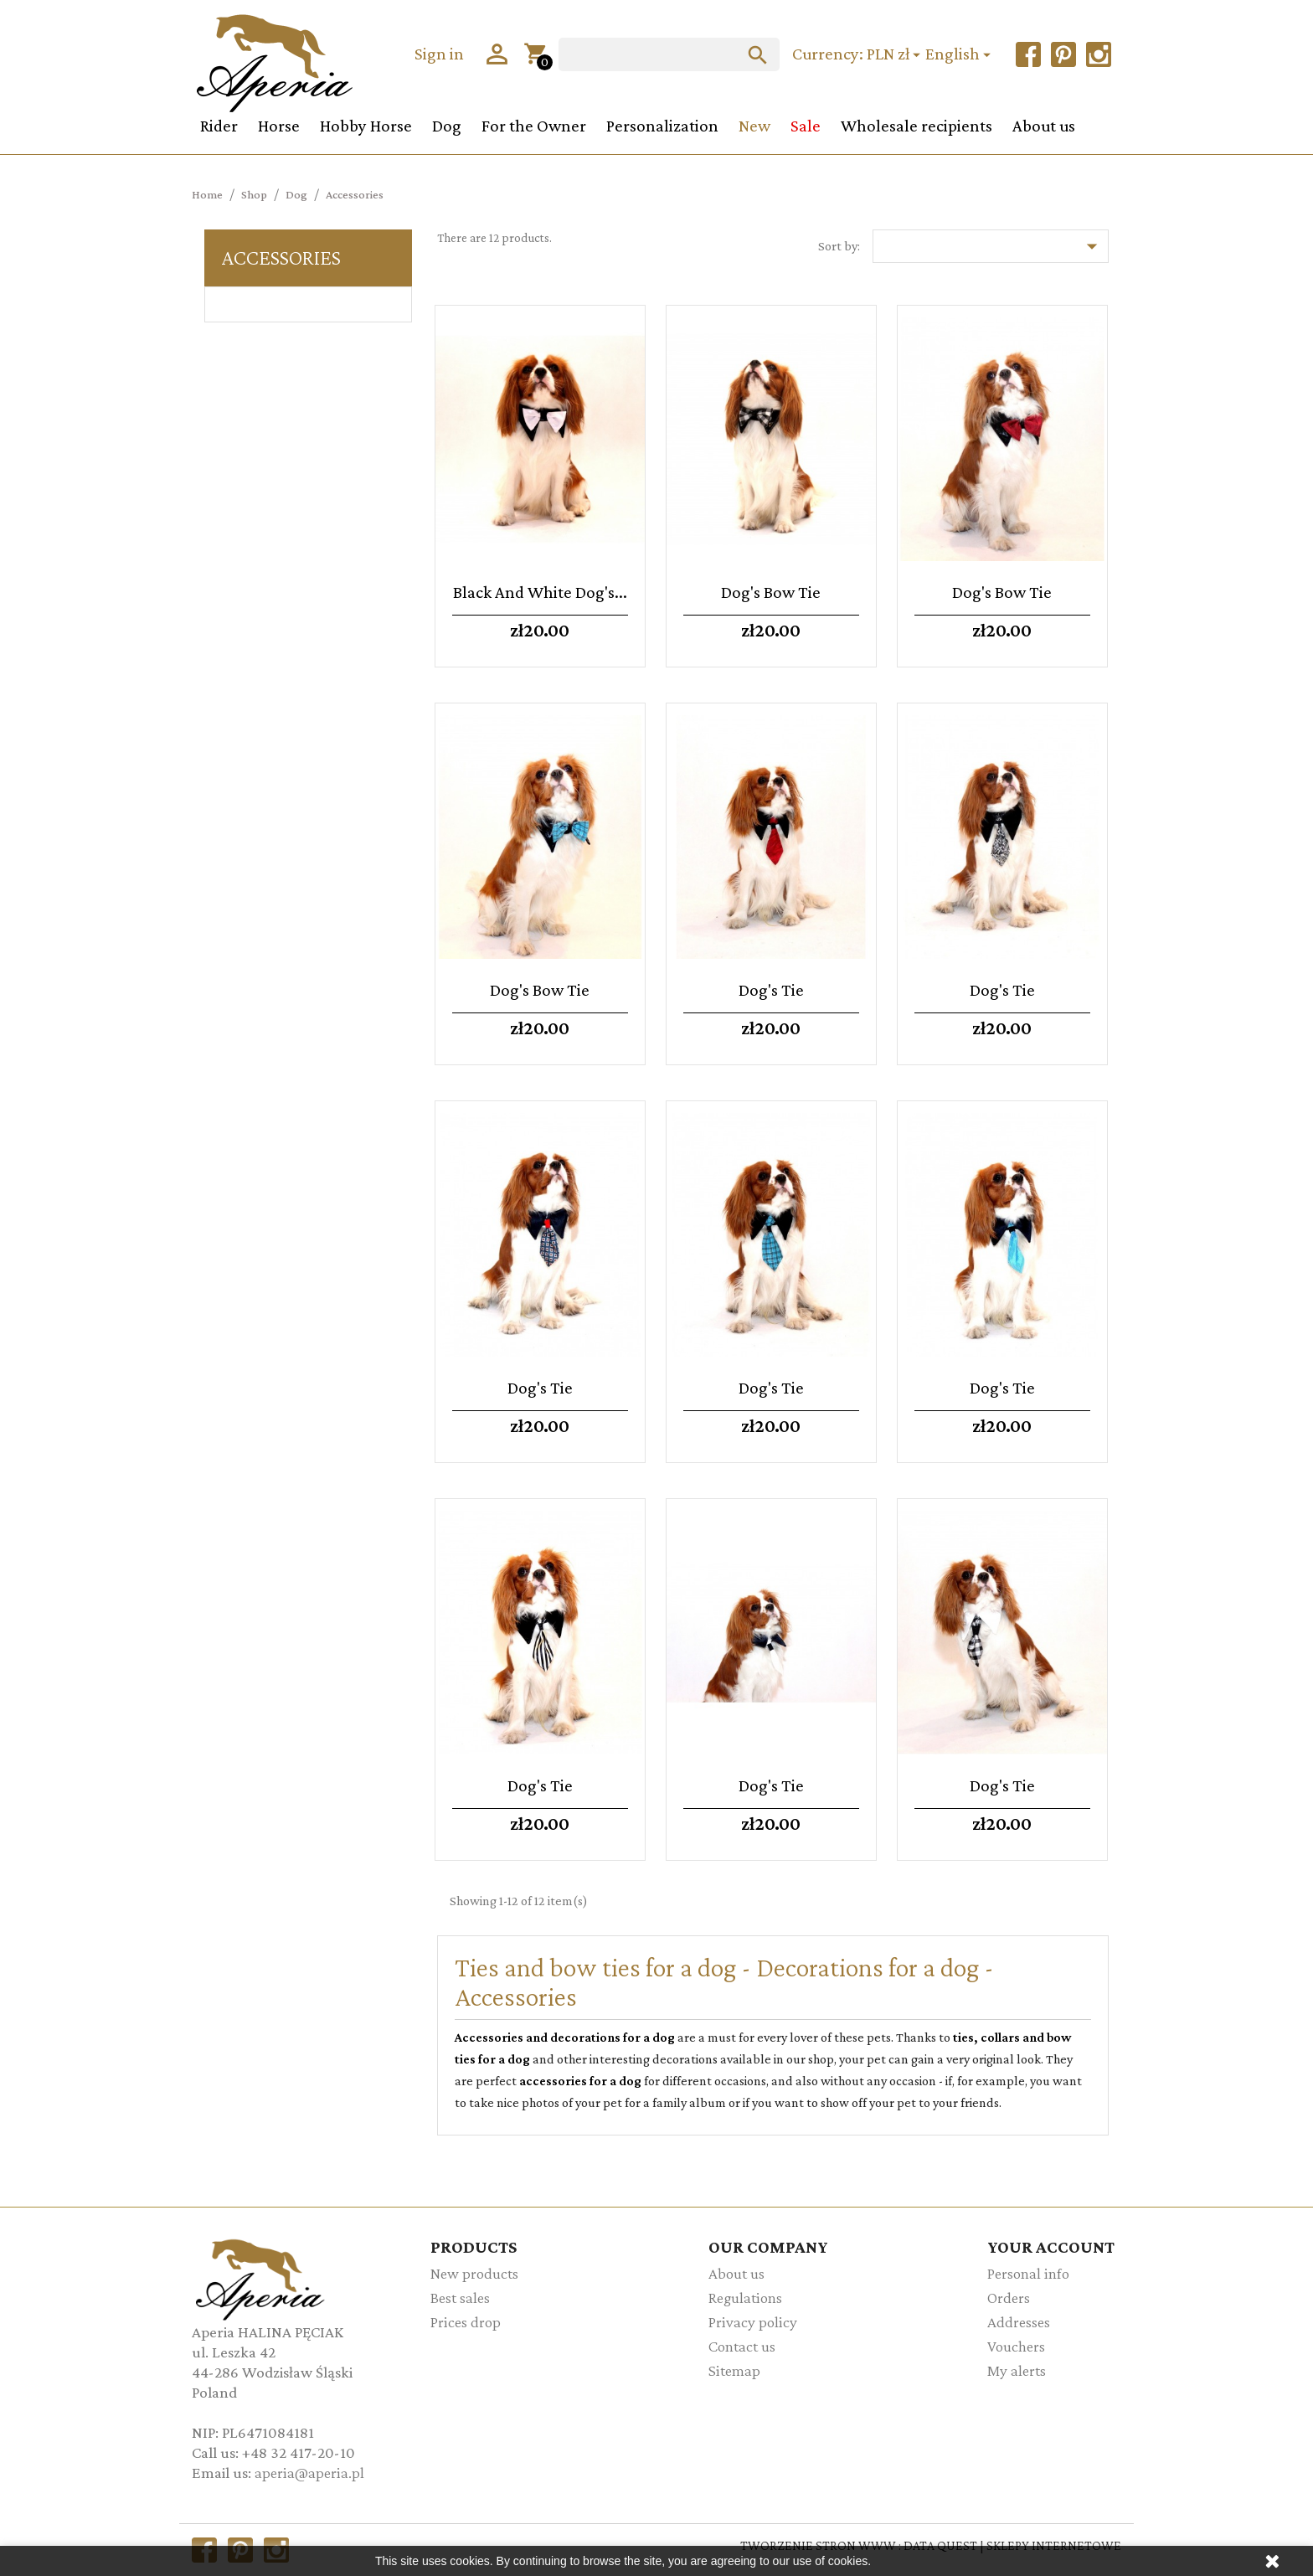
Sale (805, 125)
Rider (219, 125)
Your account (1051, 2246)
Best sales (460, 2297)
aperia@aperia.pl (309, 2472)
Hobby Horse (366, 125)
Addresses (1018, 2322)
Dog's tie (771, 989)
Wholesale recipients (916, 125)
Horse (279, 125)
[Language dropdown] (960, 54)
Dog (446, 125)
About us (1043, 125)
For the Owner (533, 125)
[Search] (669, 54)
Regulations (745, 2297)
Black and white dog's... (540, 591)
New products (474, 2273)
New (754, 125)
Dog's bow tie (771, 591)
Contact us (741, 2346)
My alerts (1016, 2370)
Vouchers (1016, 2346)
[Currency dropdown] (896, 54)
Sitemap (734, 2370)
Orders (1008, 2297)
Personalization (662, 125)
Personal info (1028, 2273)
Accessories (281, 257)
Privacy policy (752, 2322)
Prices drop (465, 2322)
